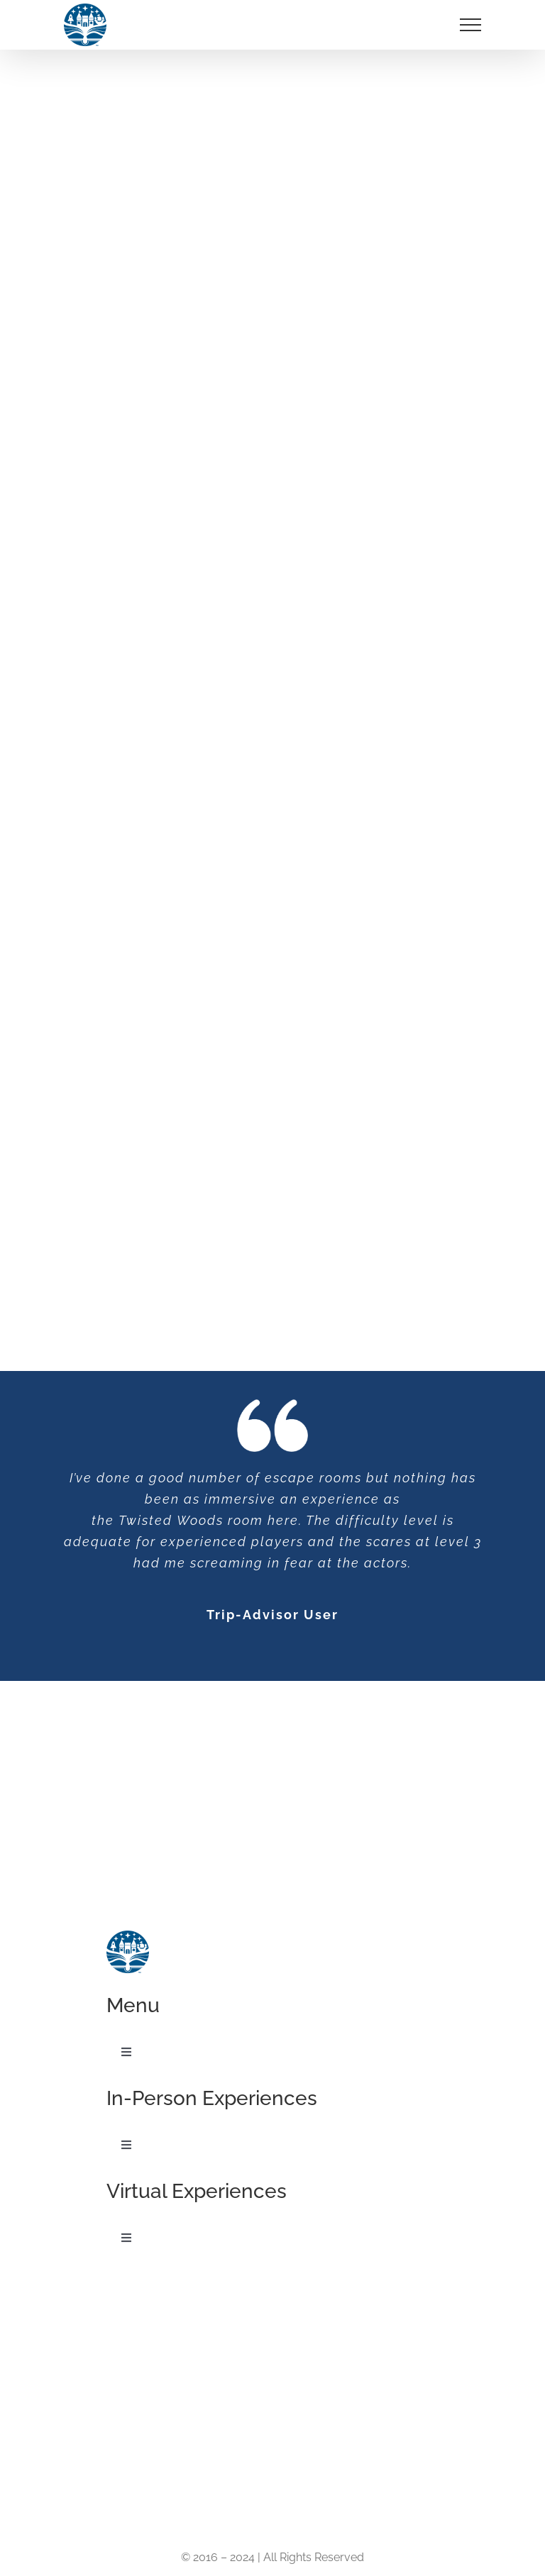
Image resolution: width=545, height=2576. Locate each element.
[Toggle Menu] (470, 24)
